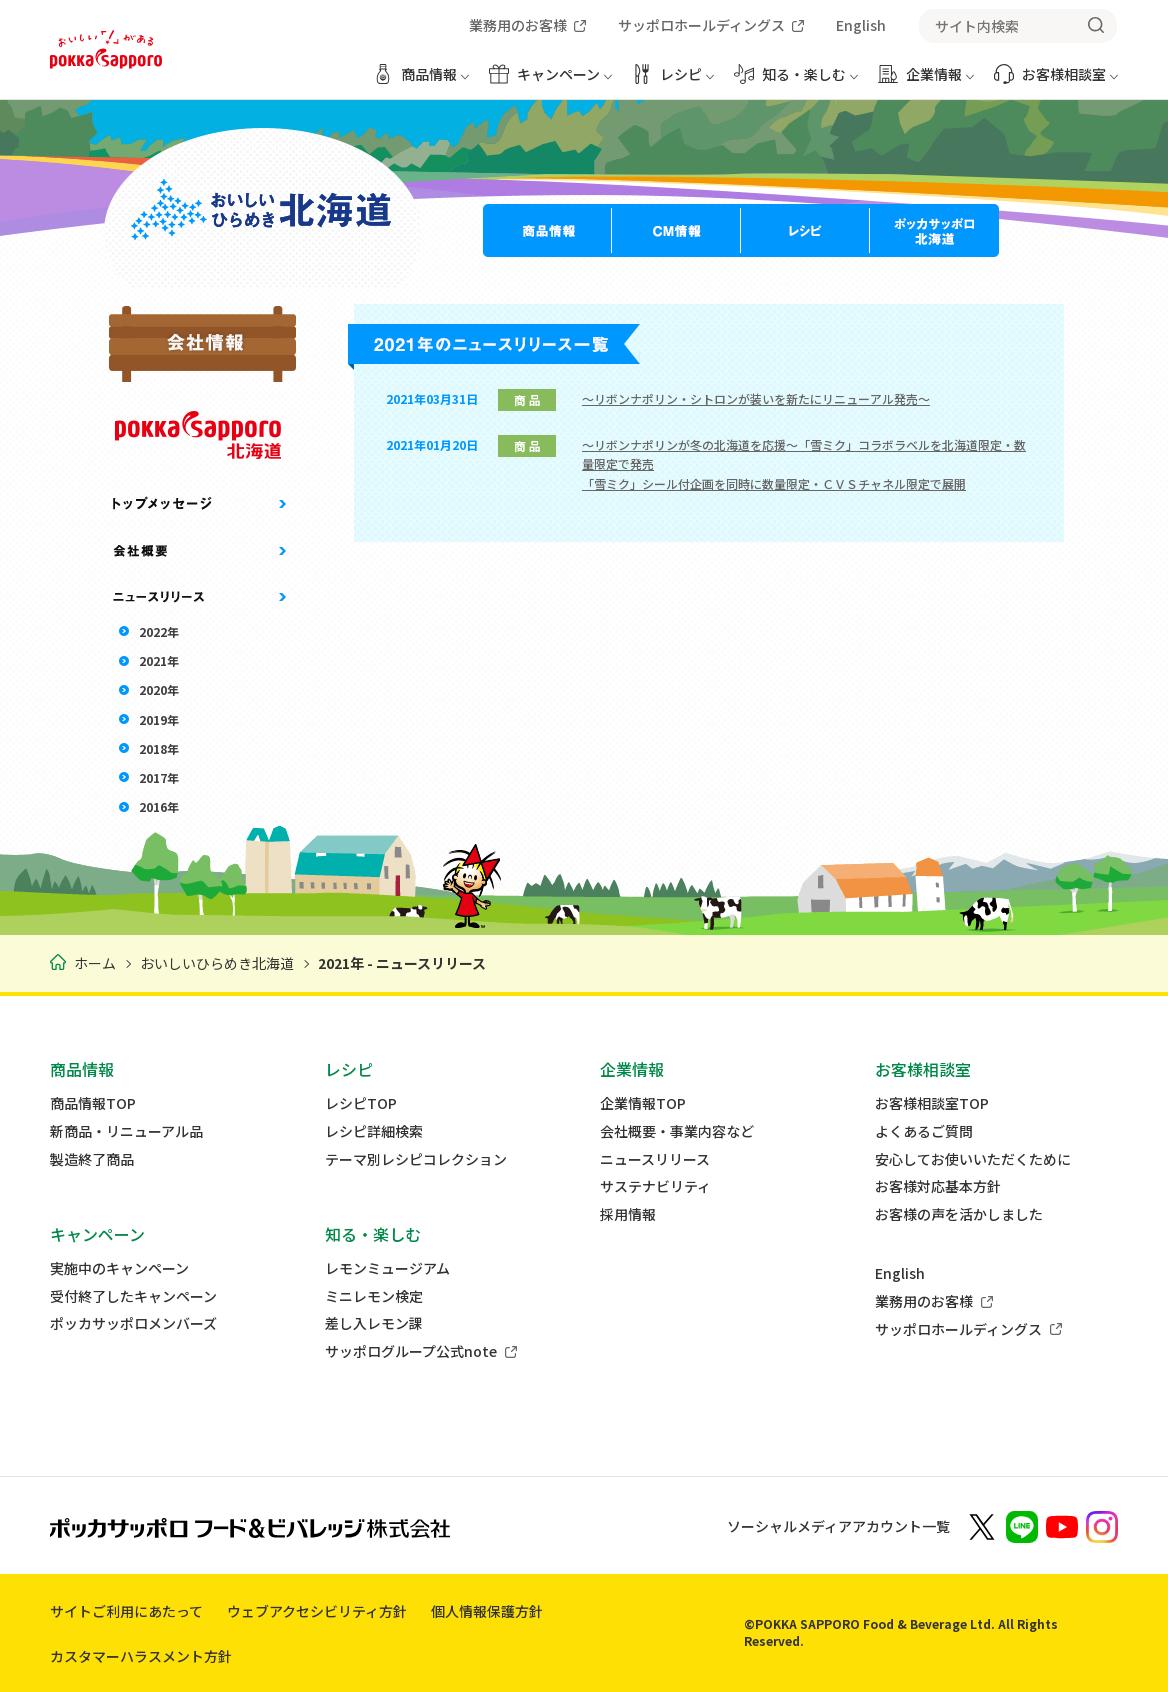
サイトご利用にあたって (126, 1611)
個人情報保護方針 (487, 1611)
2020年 (159, 689)
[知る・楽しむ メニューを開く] (796, 81)
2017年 (159, 777)
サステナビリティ (655, 1186)
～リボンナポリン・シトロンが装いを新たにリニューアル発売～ (756, 398)
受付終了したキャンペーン (133, 1296)
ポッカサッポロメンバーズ (133, 1323)
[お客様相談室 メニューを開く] (1056, 81)
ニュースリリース (655, 1159)
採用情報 (628, 1214)
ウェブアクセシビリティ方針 (317, 1611)
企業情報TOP (643, 1103)
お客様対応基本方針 (938, 1186)
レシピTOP (361, 1103)
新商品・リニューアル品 (126, 1131)
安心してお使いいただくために (973, 1159)
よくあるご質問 (924, 1131)
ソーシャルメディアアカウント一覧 (838, 1526)
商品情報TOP (93, 1103)
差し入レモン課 (374, 1323)
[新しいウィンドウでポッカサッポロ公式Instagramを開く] (1102, 1525)
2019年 (159, 719)
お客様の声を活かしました (959, 1214)
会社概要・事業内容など (677, 1131)
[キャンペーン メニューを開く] (550, 81)
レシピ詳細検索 (374, 1131)
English (900, 1273)
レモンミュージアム (387, 1268)
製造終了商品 (92, 1159)
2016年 (159, 806)
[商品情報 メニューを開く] (421, 81)
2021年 (159, 660)
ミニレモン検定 (374, 1296)
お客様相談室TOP (932, 1103)
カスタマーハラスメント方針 (141, 1656)
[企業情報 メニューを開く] (926, 81)
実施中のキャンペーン (119, 1268)
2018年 (159, 748)
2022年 (159, 631)
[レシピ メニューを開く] (673, 81)
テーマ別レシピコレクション (416, 1159)
